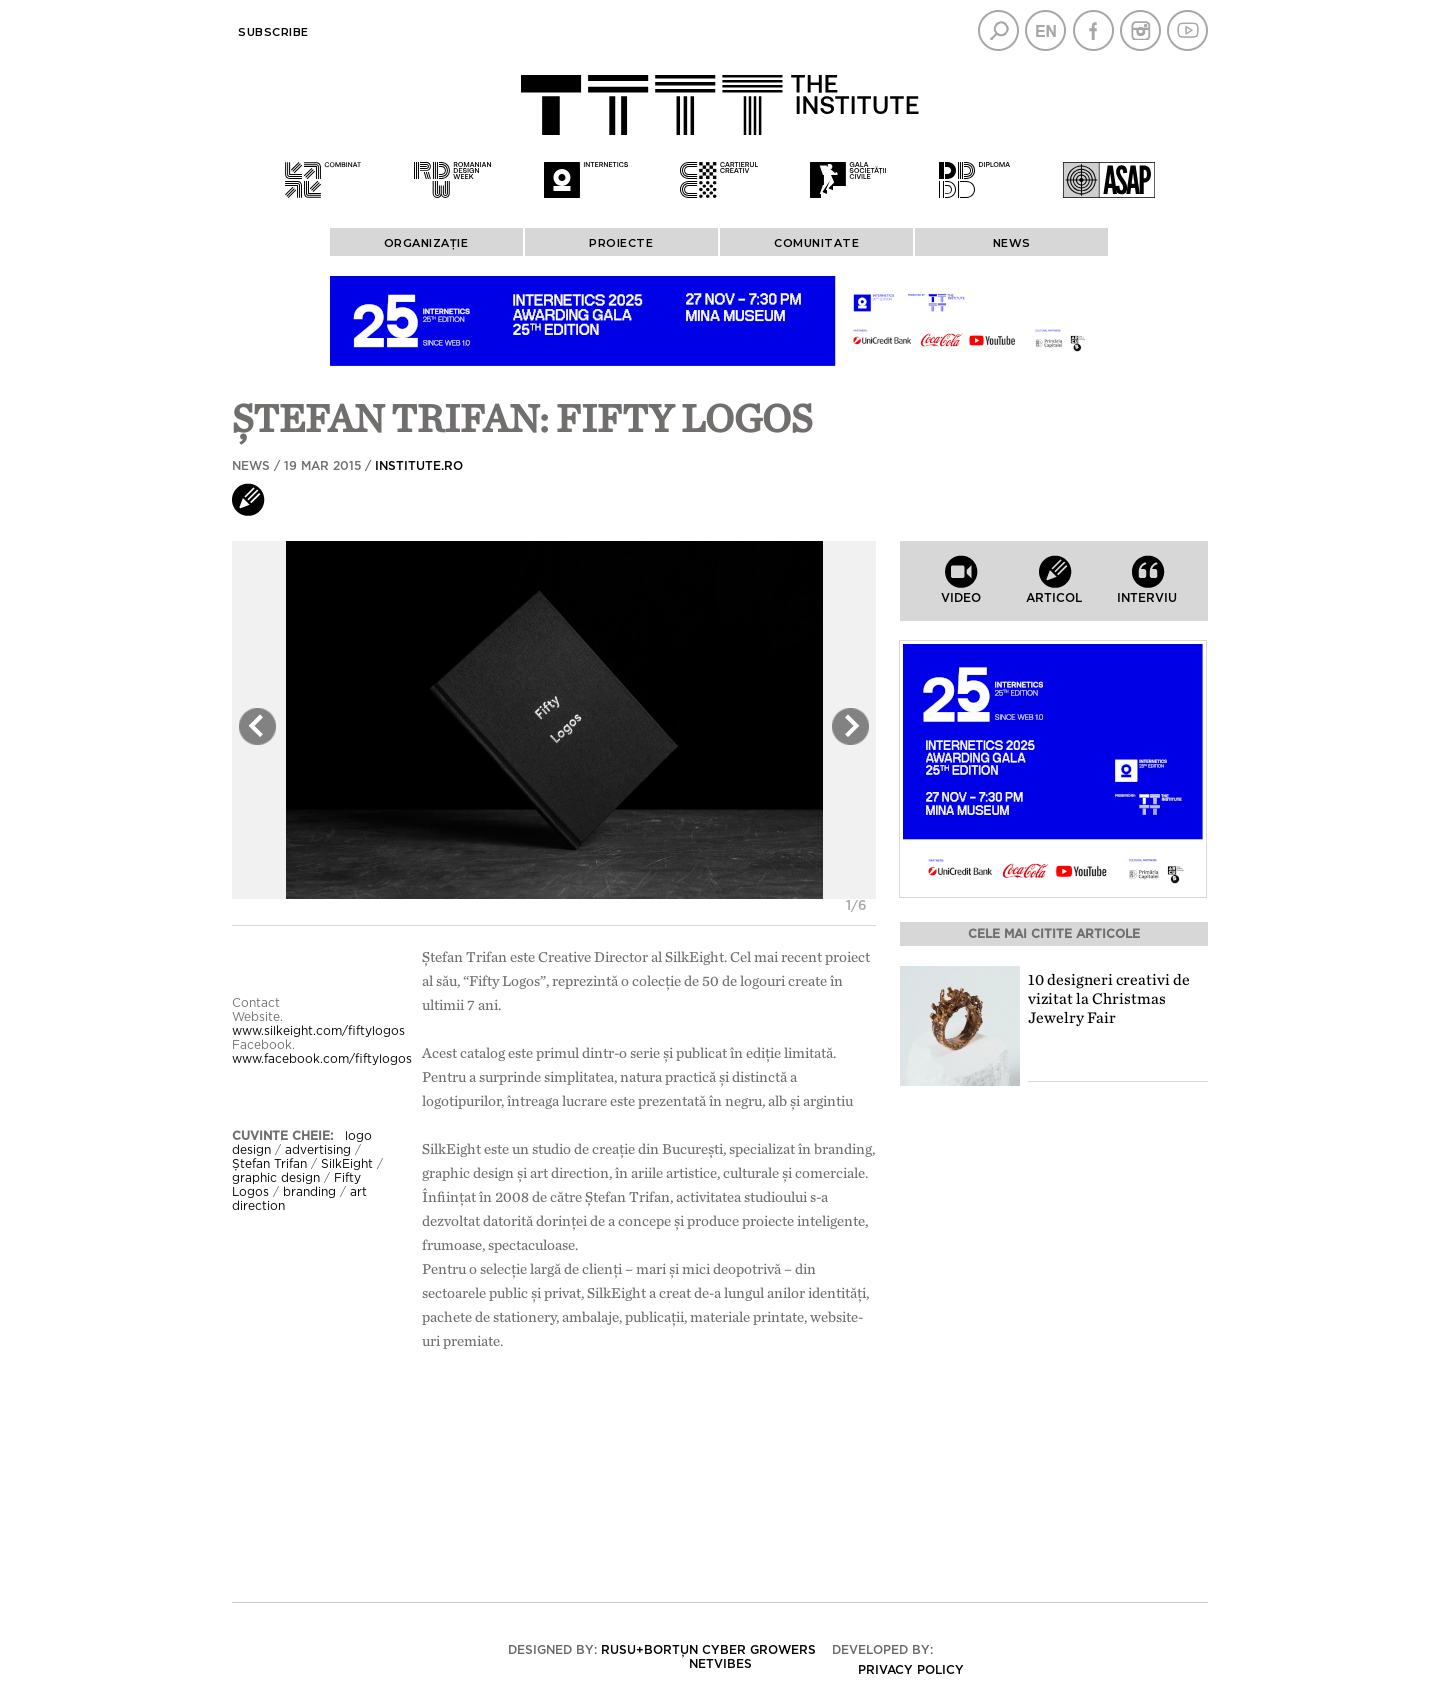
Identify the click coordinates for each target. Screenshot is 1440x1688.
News (1012, 243)
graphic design (276, 1178)
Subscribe (273, 32)
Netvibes (720, 1664)
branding (309, 1192)
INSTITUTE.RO (419, 466)
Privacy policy (911, 1670)
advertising (318, 1150)
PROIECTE (621, 243)
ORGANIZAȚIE (426, 243)
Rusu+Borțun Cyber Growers (708, 1650)
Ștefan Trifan (269, 1164)
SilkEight (347, 1164)
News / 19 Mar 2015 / (347, 466)
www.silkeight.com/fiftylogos (318, 1031)
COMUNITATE (816, 243)
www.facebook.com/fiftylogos (322, 1059)
